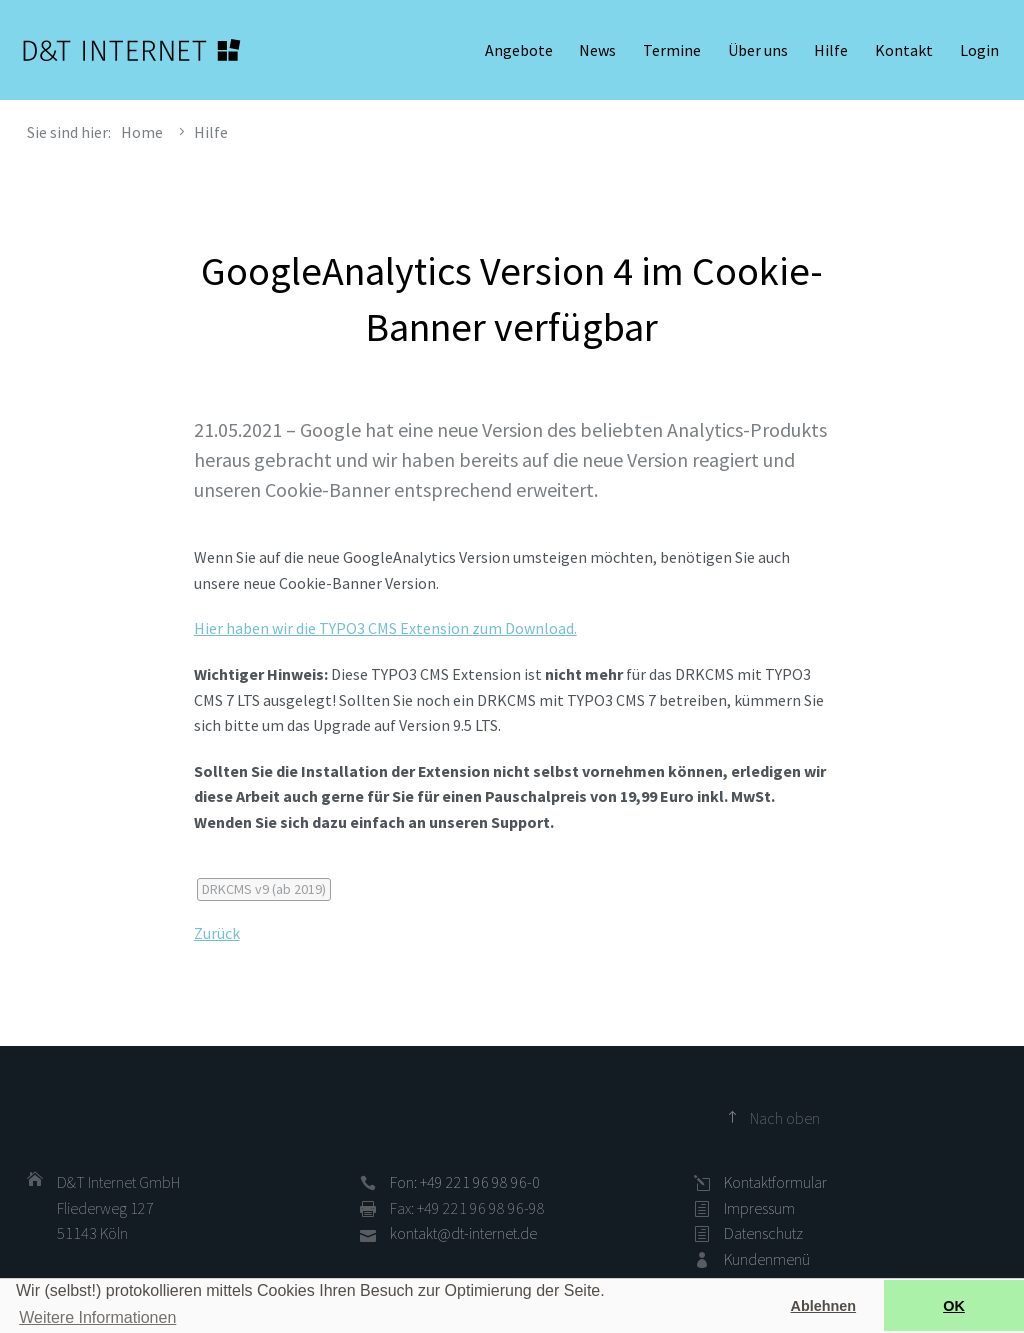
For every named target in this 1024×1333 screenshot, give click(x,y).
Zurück (217, 933)
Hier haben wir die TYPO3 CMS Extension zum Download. (385, 628)
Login (979, 50)
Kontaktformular (775, 1182)
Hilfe (831, 50)
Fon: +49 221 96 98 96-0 (465, 1182)
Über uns (758, 50)
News (597, 50)
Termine (672, 50)
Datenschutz (763, 1233)
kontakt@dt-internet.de (463, 1233)
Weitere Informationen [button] (97, 1317)
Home (142, 132)
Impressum (759, 1208)
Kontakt (904, 50)
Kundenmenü (767, 1259)
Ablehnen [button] (824, 1306)
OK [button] (954, 1306)
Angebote (519, 50)
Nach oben (785, 1118)
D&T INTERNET (132, 50)
